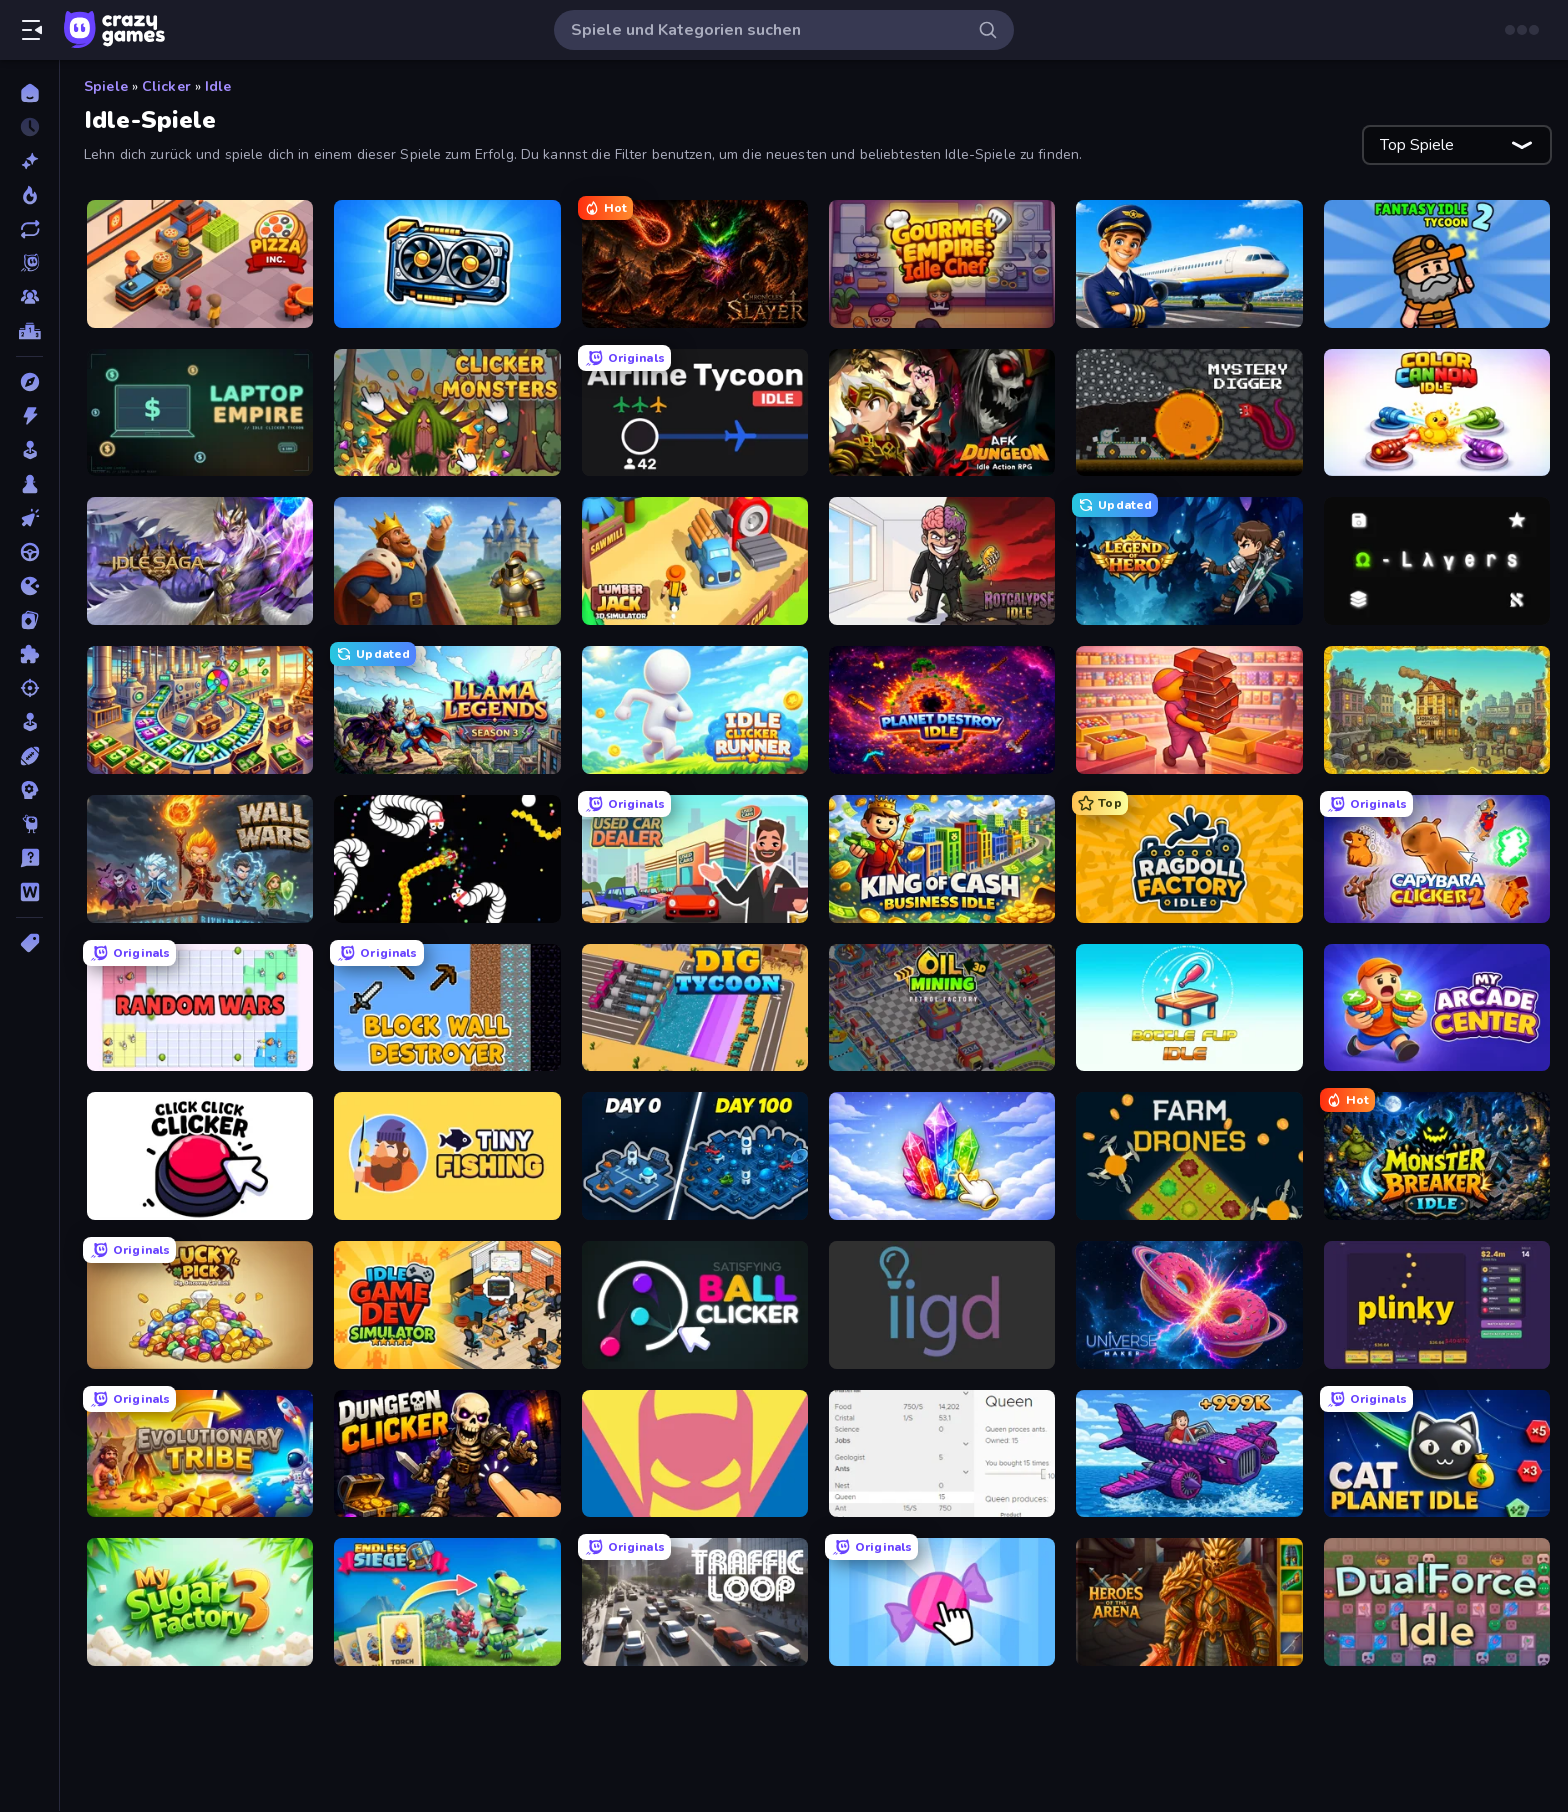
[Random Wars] (200, 1008)
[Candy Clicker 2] (942, 1602)
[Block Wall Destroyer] (447, 1008)
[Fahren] (29, 552)
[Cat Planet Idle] (1437, 1454)
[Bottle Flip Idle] (1189, 1008)
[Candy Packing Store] (1189, 710)
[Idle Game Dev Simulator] (447, 1305)
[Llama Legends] (447, 710)
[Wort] (29, 892)
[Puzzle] (29, 654)
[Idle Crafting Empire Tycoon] (447, 561)
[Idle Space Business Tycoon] (695, 1156)
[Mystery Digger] (1189, 413)
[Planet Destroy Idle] (942, 710)
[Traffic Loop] (695, 1602)
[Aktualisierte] (29, 229)
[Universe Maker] (1189, 1305)
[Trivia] (29, 858)
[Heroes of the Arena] (1189, 1602)
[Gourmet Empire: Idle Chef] (942, 264)
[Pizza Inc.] (200, 264)
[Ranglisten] (29, 331)
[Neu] (29, 161)
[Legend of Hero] (1189, 561)
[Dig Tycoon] (695, 1008)
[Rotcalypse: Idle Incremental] (942, 561)
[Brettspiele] (29, 484)
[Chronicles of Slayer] (695, 264)
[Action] (29, 416)
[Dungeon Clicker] (447, 1454)
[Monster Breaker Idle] (1437, 1156)
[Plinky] (1437, 1305)
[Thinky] (29, 824)
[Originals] (29, 263)
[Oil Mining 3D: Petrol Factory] (942, 1008)
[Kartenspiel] (29, 620)
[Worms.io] (447, 859)
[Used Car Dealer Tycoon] (695, 859)
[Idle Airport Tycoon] (1189, 264)
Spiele (106, 86)
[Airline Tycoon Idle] (695, 413)
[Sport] (29, 756)
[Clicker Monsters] (447, 413)
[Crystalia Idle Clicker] (942, 1156)
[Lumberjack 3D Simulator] (695, 561)
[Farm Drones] (1189, 1156)
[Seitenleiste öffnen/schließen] (32, 30)
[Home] (29, 93)
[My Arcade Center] (1437, 1008)
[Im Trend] (29, 195)
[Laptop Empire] (200, 413)
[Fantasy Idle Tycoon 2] (1437, 264)
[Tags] (29, 943)
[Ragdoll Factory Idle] (1189, 859)
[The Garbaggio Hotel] (1437, 710)
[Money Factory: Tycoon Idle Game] (200, 710)
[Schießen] (29, 688)
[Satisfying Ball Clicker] (695, 1305)
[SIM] (29, 722)
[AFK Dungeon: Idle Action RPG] (942, 413)
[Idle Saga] (200, 561)
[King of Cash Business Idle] (942, 859)
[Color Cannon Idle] (1437, 413)
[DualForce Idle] (1437, 1602)
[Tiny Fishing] (447, 1156)
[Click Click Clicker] (200, 1156)
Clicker (166, 86)
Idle (218, 86)
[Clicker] (29, 518)
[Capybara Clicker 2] (1437, 859)
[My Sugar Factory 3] (200, 1602)
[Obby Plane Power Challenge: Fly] (1189, 1454)
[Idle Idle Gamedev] (942, 1305)
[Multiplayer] (29, 297)
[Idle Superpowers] (695, 1454)
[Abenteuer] (29, 382)
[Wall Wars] (200, 859)
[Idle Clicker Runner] (695, 710)
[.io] (29, 586)
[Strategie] (29, 790)
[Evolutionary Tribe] (200, 1454)
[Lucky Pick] (200, 1305)
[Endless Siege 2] (447, 1602)
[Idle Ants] (942, 1454)
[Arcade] (29, 450)
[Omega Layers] (1437, 561)
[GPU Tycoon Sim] (447, 264)
